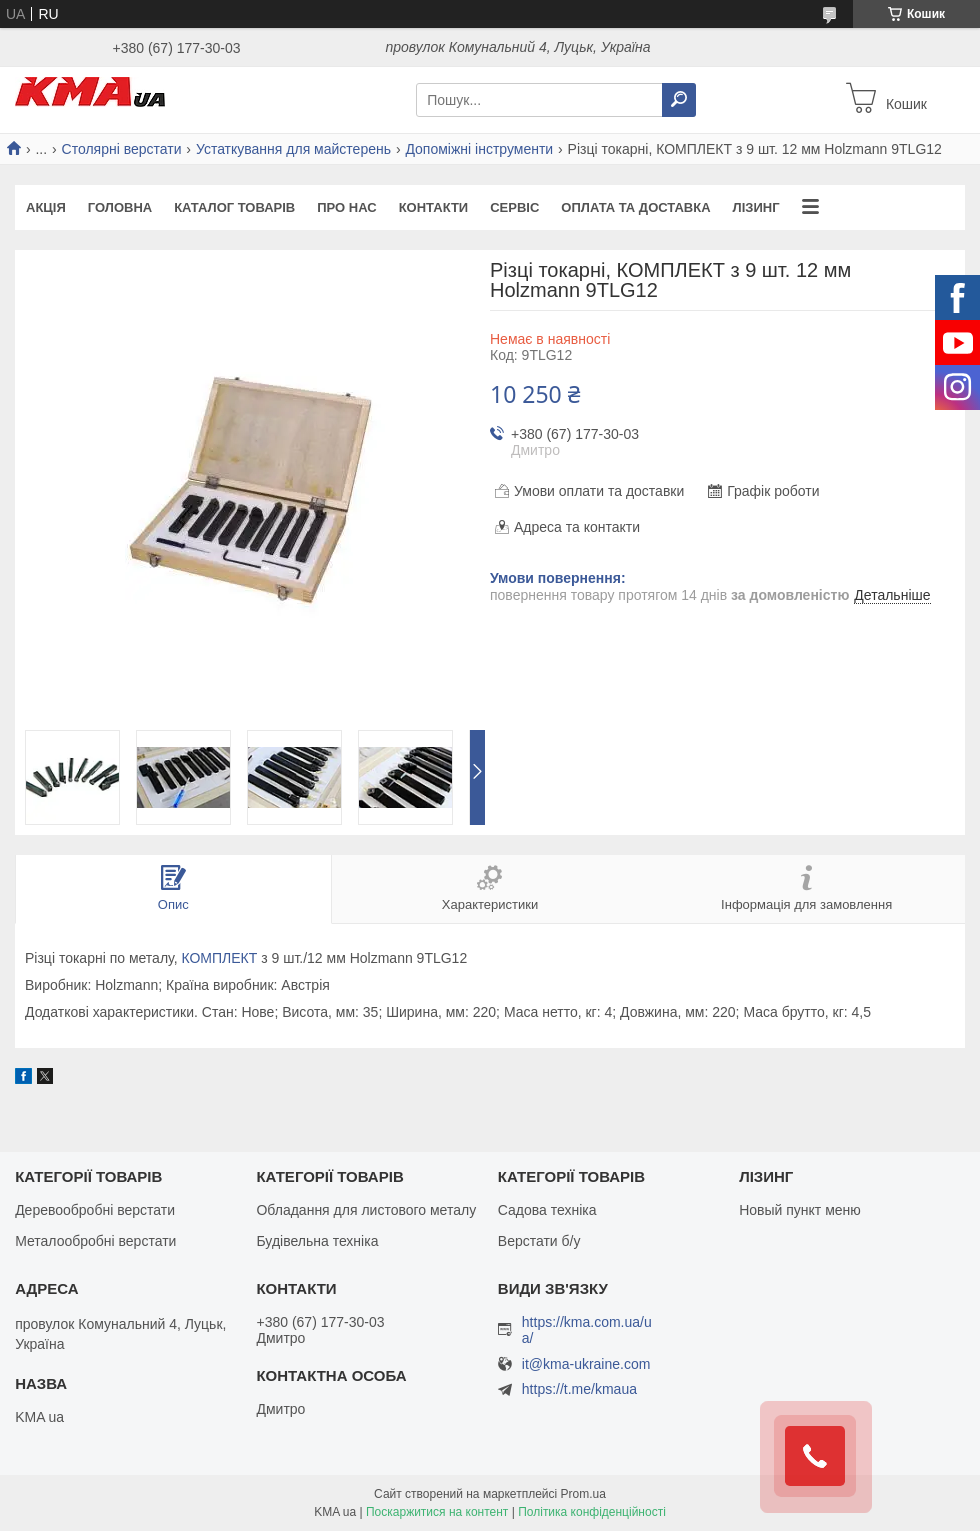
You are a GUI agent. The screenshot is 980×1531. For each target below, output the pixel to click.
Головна (120, 207)
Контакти (434, 207)
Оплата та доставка (635, 207)
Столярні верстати (122, 149)
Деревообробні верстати (95, 1210)
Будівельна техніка (317, 1241)
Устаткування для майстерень (293, 149)
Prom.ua (583, 1494)
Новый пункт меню (800, 1210)
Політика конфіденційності (592, 1512)
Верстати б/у (539, 1241)
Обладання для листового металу (366, 1210)
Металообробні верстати (95, 1241)
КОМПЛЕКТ (219, 958)
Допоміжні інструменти (479, 149)
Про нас (346, 207)
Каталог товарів (234, 207)
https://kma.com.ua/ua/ (587, 1330)
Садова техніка (547, 1210)
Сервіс (514, 207)
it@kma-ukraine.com (586, 1364)
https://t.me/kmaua (579, 1389)
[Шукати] (679, 100)
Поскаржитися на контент (437, 1512)
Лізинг (756, 207)
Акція (46, 207)
